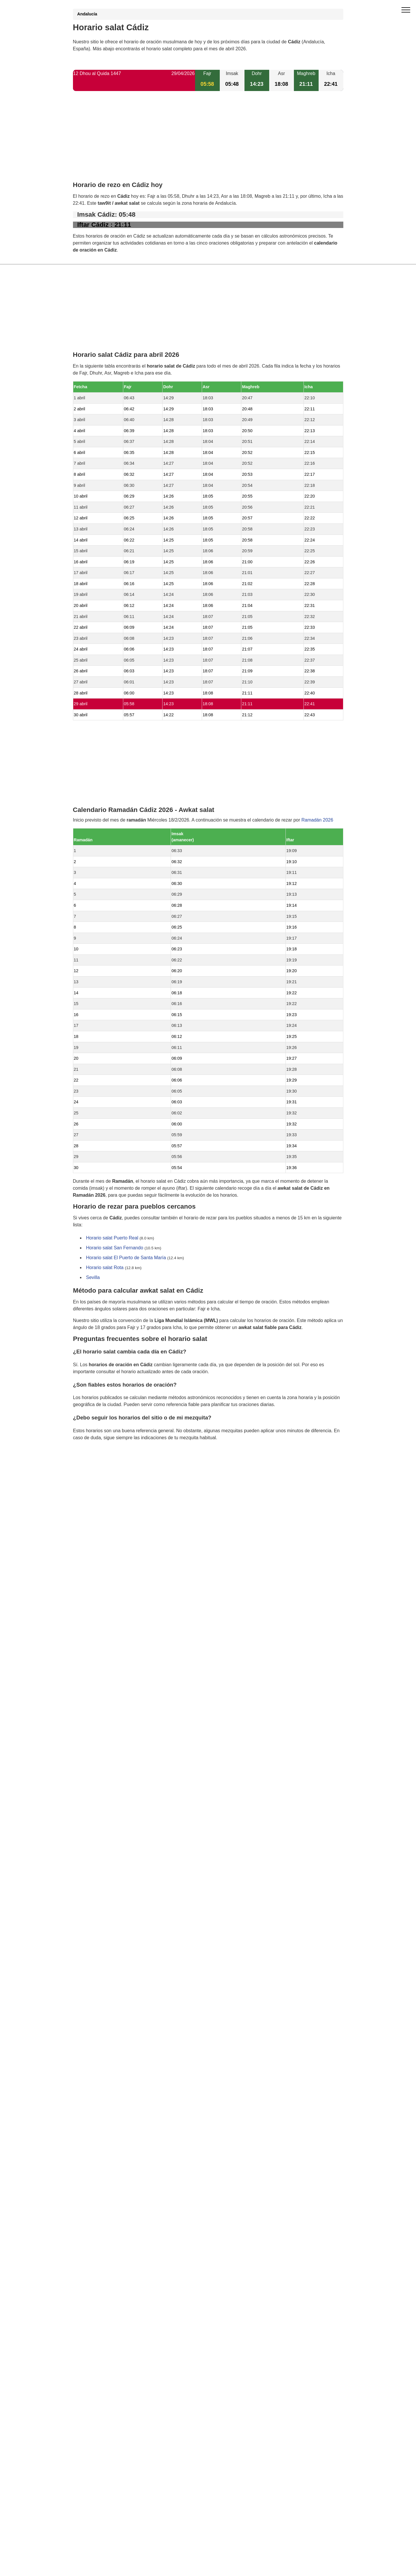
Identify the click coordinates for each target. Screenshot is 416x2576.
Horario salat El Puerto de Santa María (126, 1257)
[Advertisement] (208, 141)
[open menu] (405, 10)
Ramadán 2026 (317, 819)
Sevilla (93, 1277)
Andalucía (87, 14)
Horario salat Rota (105, 1267)
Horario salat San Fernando (114, 1248)
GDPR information (92, 1467)
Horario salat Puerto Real (112, 1238)
